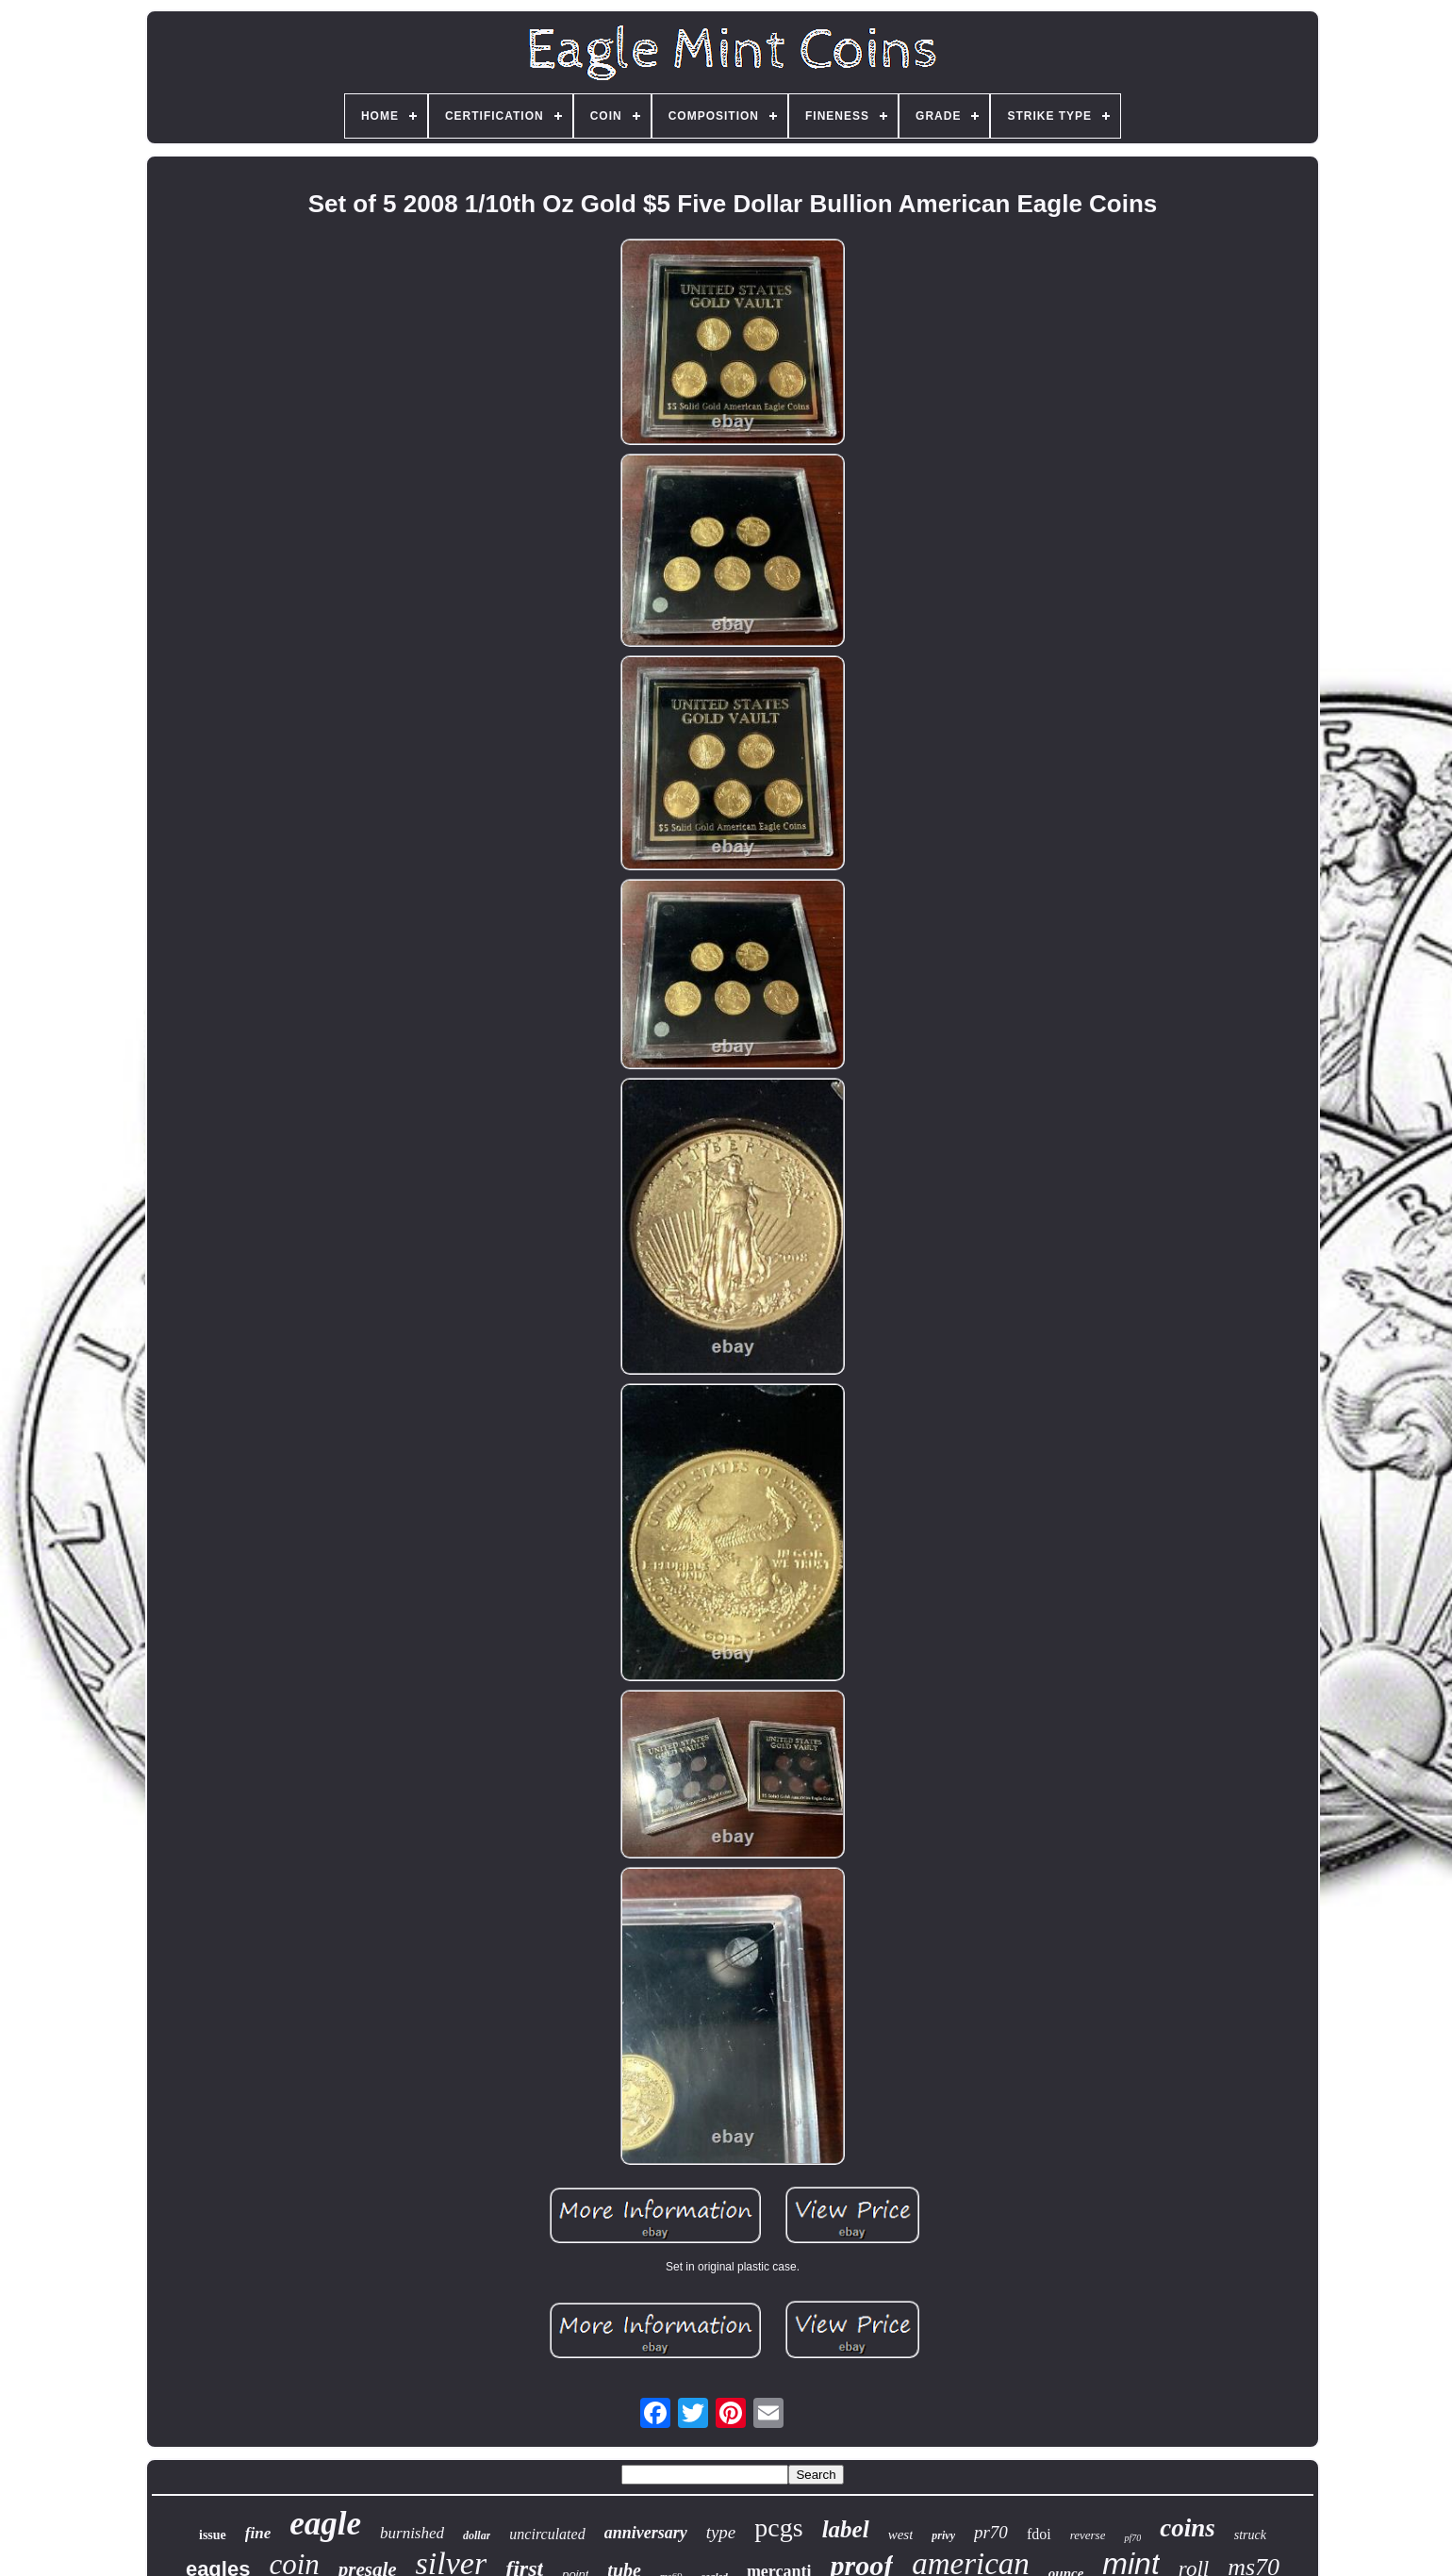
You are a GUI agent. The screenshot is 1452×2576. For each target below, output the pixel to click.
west (901, 2534)
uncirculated (547, 2534)
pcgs (778, 2527)
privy (943, 2535)
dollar (476, 2535)
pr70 (991, 2532)
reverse (1088, 2535)
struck (1250, 2535)
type (721, 2532)
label (845, 2529)
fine (258, 2533)
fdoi (1039, 2534)
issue (212, 2535)
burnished (412, 2533)
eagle (325, 2523)
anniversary (645, 2532)
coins (1187, 2528)
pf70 (1132, 2538)
